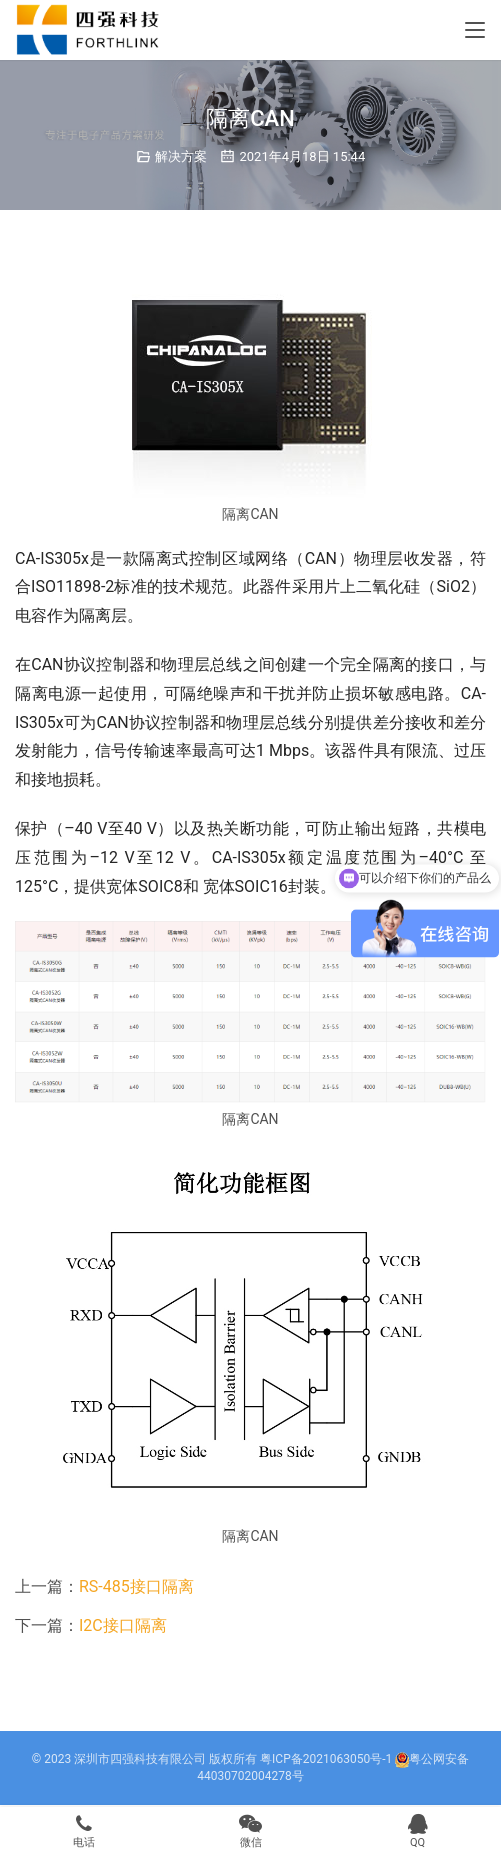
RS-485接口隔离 (136, 1586)
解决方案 (181, 156)
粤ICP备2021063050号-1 (326, 1759)
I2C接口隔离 (123, 1625)
